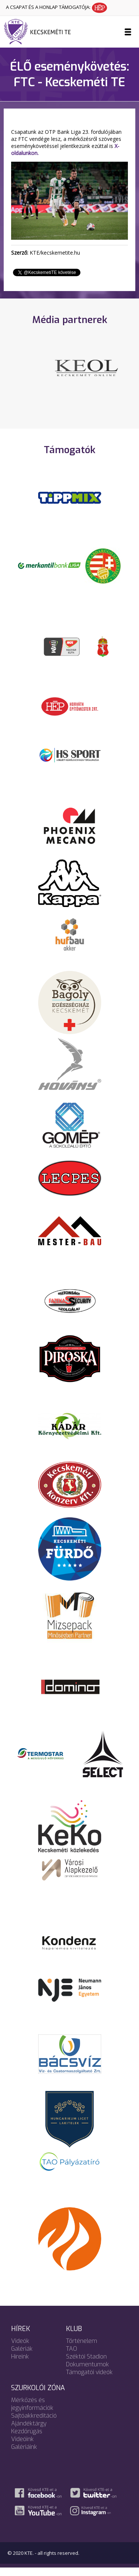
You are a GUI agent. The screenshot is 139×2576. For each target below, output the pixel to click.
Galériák (22, 2357)
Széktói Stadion (86, 2365)
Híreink (20, 2365)
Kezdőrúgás (26, 2440)
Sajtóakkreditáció (34, 2424)
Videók (20, 2349)
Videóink (22, 2447)
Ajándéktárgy (29, 2432)
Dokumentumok (87, 2373)
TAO (71, 2357)
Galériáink (24, 2455)
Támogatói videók (89, 2381)
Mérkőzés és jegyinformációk (32, 2412)
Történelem (81, 2349)
